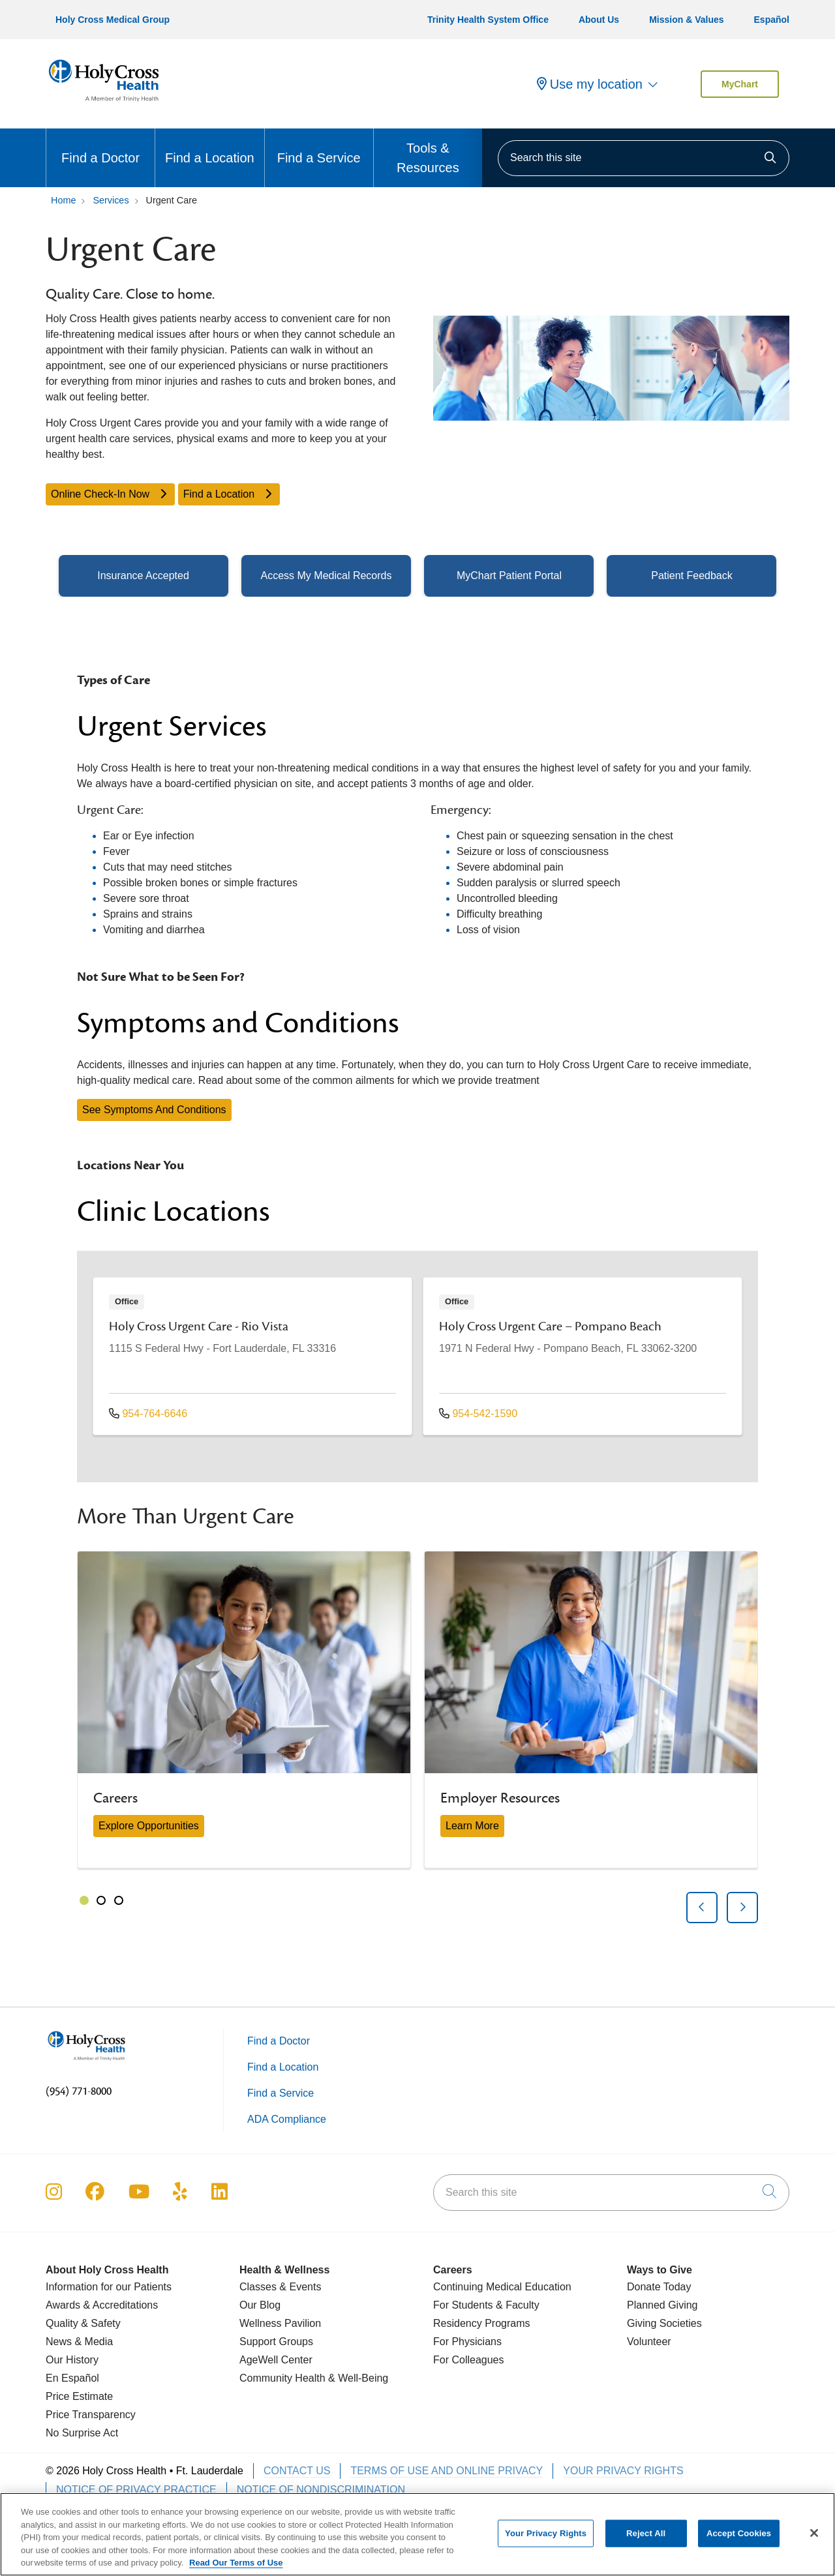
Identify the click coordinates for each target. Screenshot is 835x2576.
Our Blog (260, 2305)
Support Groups (276, 2341)
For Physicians (467, 2341)
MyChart (739, 84)
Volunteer (649, 2341)
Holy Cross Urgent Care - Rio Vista (198, 1326)
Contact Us (297, 2470)
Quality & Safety (83, 2323)
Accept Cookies (738, 2540)
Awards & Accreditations (102, 2305)
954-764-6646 (148, 1413)
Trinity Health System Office (488, 19)
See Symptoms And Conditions (154, 1109)
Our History (72, 2359)
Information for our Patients (109, 2286)
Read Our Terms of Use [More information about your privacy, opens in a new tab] (236, 2570)
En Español (72, 2378)
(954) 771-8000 (79, 2091)
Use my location (590, 84)
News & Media (79, 2341)
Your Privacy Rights (623, 2470)
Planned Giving (662, 2305)
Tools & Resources (428, 151)
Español (771, 19)
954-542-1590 (478, 1413)
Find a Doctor (100, 146)
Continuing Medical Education (502, 2286)
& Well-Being (357, 2378)
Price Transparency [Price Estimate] (91, 2414)
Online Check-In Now (110, 494)
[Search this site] (643, 158)
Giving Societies (664, 2323)
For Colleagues (468, 2359)
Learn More (472, 1825)
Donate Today (659, 2286)
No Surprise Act (82, 2432)
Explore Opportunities (149, 1825)
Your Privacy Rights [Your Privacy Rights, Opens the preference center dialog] (545, 2540)
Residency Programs (481, 2323)
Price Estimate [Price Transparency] (79, 2396)
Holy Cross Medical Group (112, 19)
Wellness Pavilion (280, 2323)
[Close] (814, 2540)
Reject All (645, 2540)
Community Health (282, 2378)
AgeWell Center (275, 2359)
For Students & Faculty (486, 2305)
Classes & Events (280, 2286)
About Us (599, 19)
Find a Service (319, 146)
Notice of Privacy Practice (136, 2489)
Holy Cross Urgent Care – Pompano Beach (550, 1326)
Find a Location (209, 146)
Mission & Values (686, 19)
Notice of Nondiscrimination (321, 2489)
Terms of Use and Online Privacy (446, 2470)
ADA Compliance (286, 2119)
